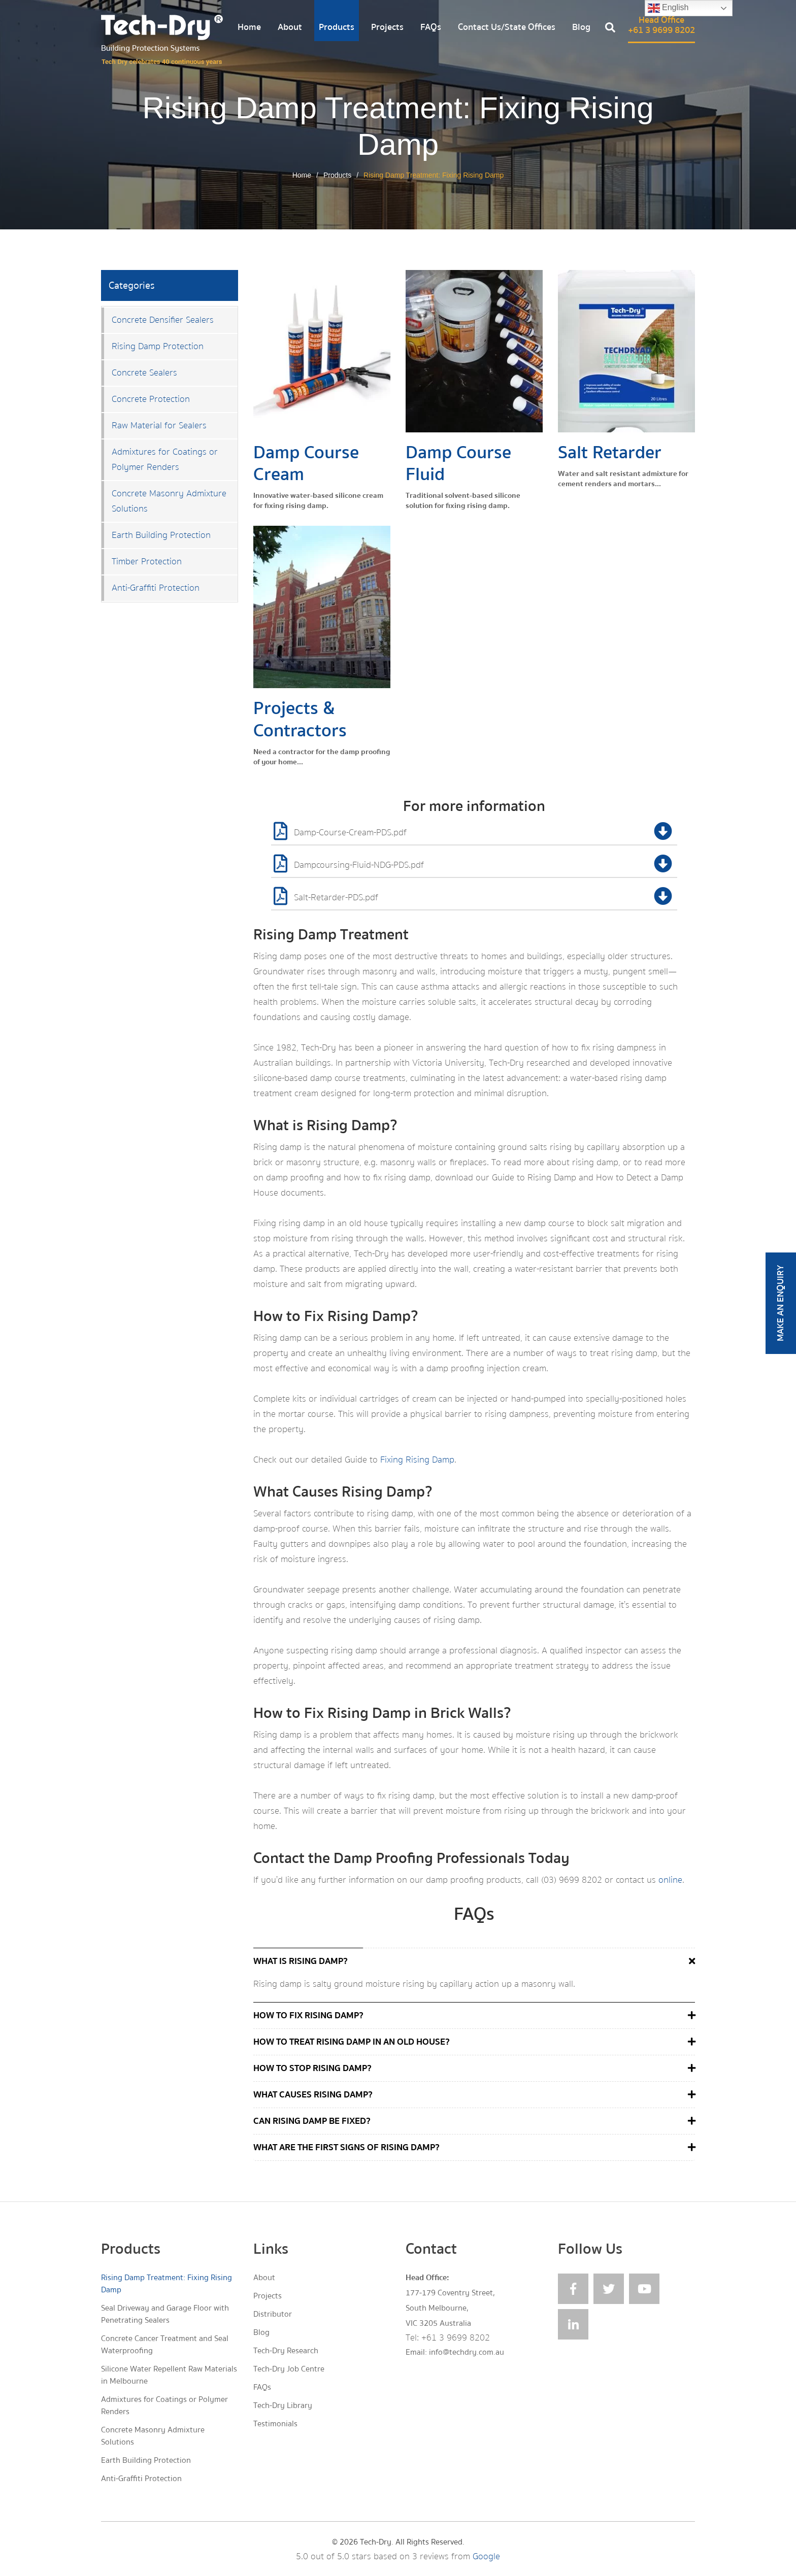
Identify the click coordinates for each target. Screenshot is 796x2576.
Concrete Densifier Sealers (163, 320)
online (670, 1880)
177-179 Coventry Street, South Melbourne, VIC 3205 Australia (450, 2308)
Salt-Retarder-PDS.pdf (475, 898)
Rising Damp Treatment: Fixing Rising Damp (166, 2284)
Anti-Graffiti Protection (156, 588)
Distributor (272, 2314)
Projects (387, 27)
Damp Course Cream (306, 463)
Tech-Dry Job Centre (288, 2369)
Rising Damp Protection (158, 346)
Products (336, 27)
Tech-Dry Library (282, 2405)
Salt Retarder (609, 452)
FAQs (430, 27)
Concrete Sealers (144, 372)
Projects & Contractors (300, 719)
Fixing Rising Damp (417, 1459)
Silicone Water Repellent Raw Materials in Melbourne (169, 2375)
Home (249, 27)
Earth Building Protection (161, 535)
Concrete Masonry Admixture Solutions (169, 501)
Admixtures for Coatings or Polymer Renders (165, 459)
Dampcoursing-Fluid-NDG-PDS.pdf (475, 865)
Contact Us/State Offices (506, 27)
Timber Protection (147, 561)
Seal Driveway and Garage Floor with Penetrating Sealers (165, 2314)
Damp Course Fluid (458, 463)
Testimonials (275, 2424)
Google (486, 2556)
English (668, 8)
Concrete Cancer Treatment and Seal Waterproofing (164, 2344)
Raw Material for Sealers (159, 425)
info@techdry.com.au (466, 2352)
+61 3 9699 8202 (455, 2337)
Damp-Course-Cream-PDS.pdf (475, 833)
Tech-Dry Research (285, 2351)
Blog (581, 27)
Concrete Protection (151, 399)
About (290, 27)
